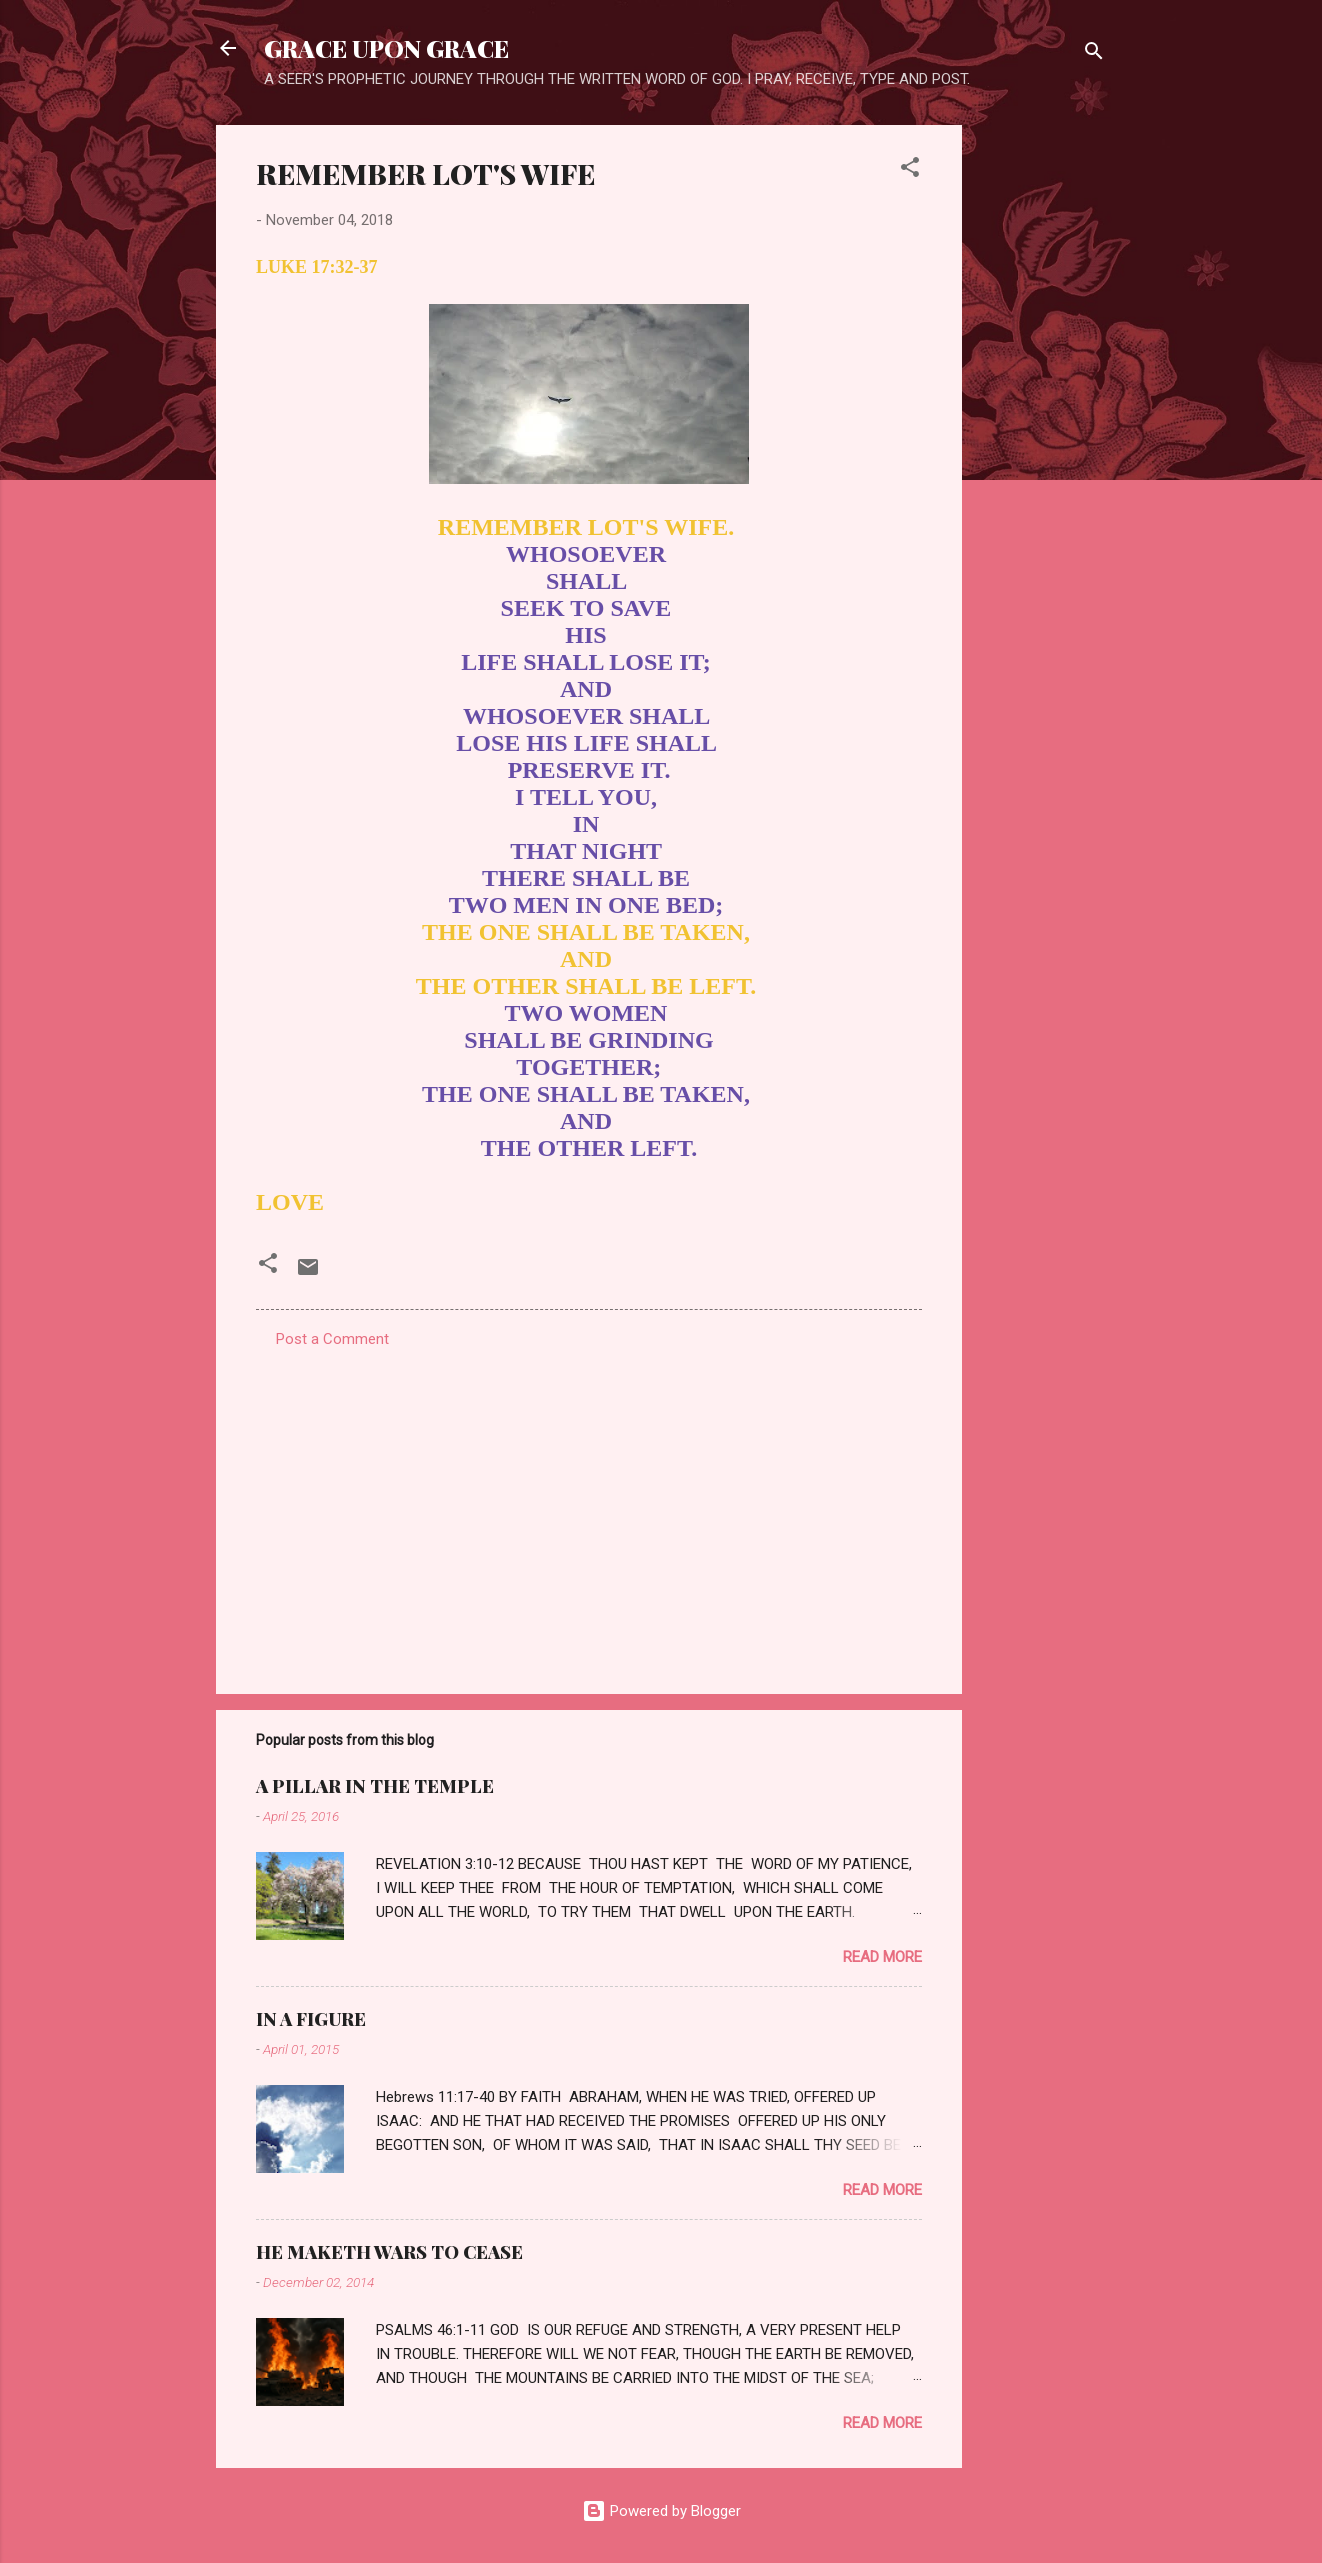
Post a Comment (332, 1339)
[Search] (1094, 54)
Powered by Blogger (661, 2511)
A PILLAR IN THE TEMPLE (375, 1786)
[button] (910, 170)
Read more (882, 1957)
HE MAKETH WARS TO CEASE (389, 2252)
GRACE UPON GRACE (386, 48)
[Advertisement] (1042, 425)
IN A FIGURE (311, 2019)
